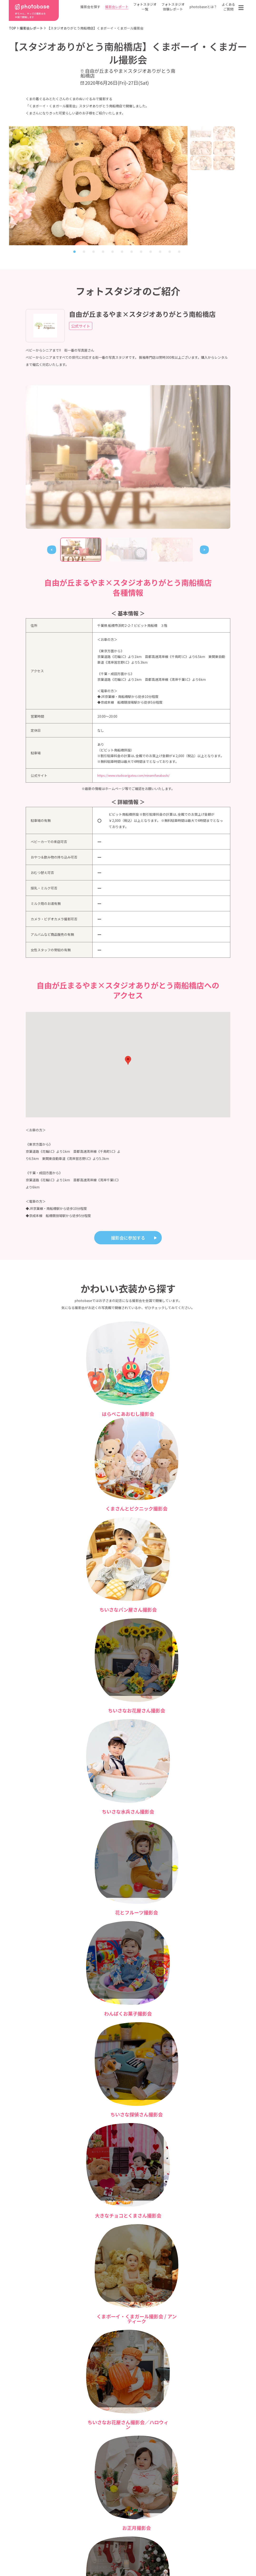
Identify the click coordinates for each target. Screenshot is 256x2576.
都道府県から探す (95, 2518)
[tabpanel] (98, 185)
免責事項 (172, 2557)
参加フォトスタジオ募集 (216, 2557)
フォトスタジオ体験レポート (173, 6)
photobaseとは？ (203, 6)
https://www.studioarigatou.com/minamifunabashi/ (138, 775)
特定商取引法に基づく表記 (74, 2557)
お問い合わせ (218, 2525)
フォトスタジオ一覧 (145, 6)
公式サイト (80, 326)
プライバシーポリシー (129, 2557)
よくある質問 (183, 2525)
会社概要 (130, 2532)
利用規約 (28, 2557)
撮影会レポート (116, 6)
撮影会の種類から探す (98, 2525)
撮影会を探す (90, 6)
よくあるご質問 (228, 6)
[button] (128, 1060)
